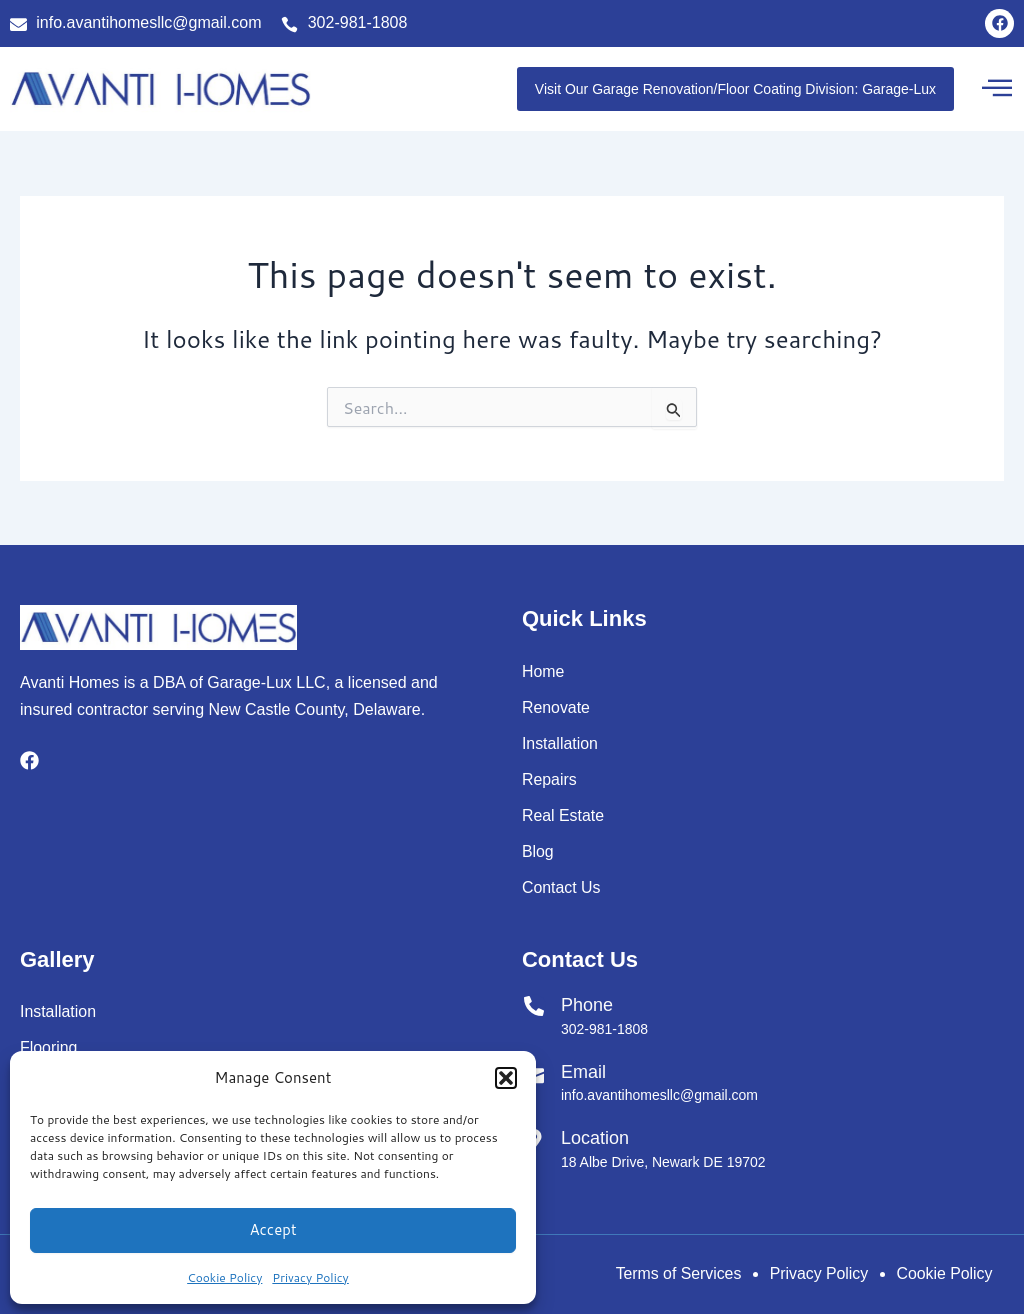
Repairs (549, 779)
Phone (587, 1005)
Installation (560, 743)
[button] (506, 1078)
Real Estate (563, 815)
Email (583, 1072)
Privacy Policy (310, 1277)
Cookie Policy (224, 1277)
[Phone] (534, 1006)
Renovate (556, 707)
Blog (538, 851)
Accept (272, 1229)
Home (543, 671)
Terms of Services (673, 1273)
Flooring (49, 1047)
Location (595, 1138)
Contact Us (561, 887)
